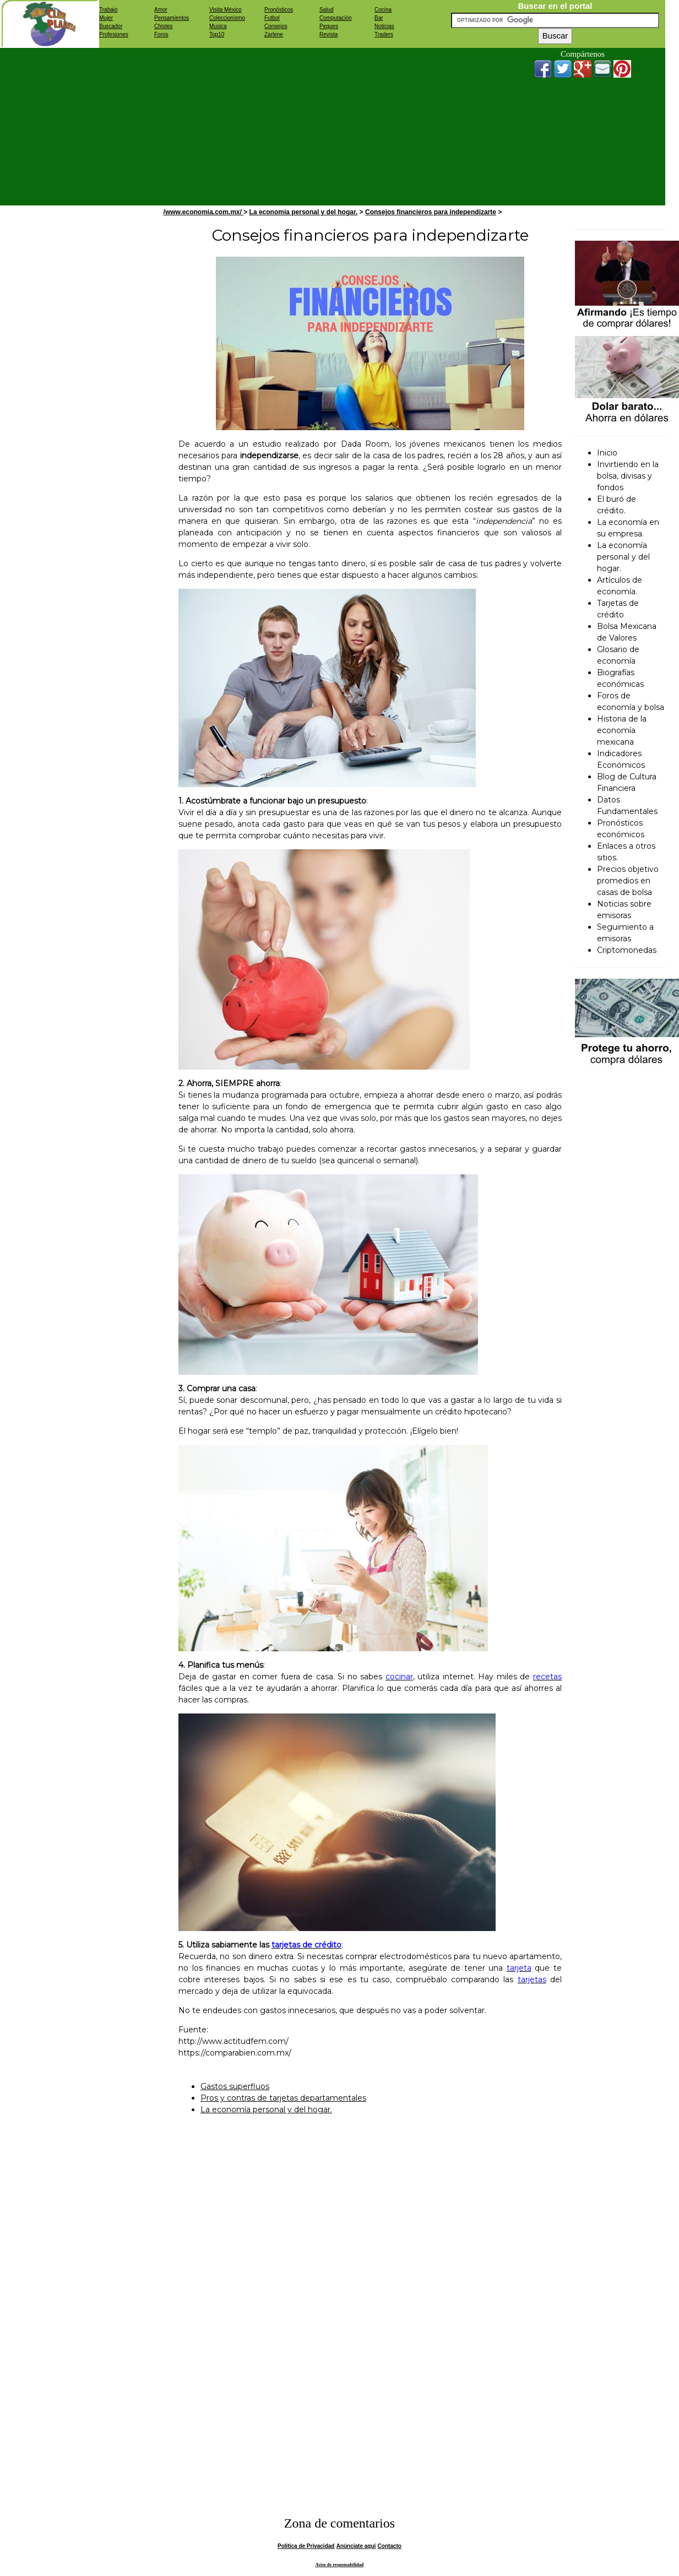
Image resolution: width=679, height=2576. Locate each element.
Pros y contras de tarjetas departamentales (283, 2098)
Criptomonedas (626, 950)
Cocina (383, 10)
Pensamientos (171, 18)
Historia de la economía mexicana (622, 730)
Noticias (384, 26)
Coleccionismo (227, 18)
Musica (218, 26)
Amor (160, 10)
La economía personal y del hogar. (303, 212)
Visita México (225, 10)
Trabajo (108, 10)
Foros (161, 34)
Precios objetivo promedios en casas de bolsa (628, 880)
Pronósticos (278, 10)
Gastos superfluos (234, 2086)
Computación (335, 18)
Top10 (216, 34)
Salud (326, 10)
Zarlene (273, 34)
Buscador (110, 26)
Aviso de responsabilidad (340, 2564)
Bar (378, 18)
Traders (383, 34)
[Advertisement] (299, 125)
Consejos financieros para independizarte (430, 212)
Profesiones (113, 34)
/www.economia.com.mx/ (204, 212)
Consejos (275, 26)
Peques (328, 26)
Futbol (272, 18)
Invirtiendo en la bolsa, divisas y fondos (628, 475)
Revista (328, 34)
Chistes (163, 26)
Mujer (106, 18)
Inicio (607, 453)
